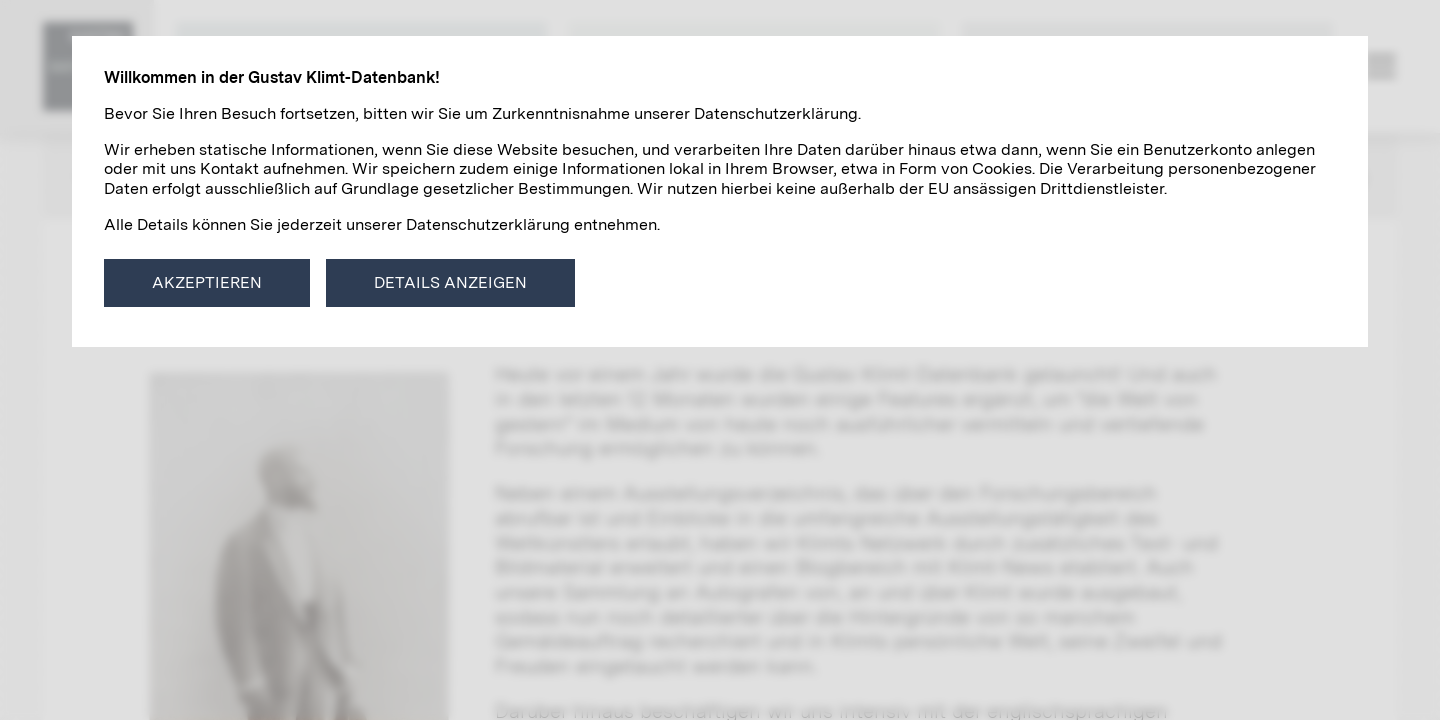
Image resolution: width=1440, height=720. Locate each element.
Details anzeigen (450, 282)
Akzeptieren (207, 282)
